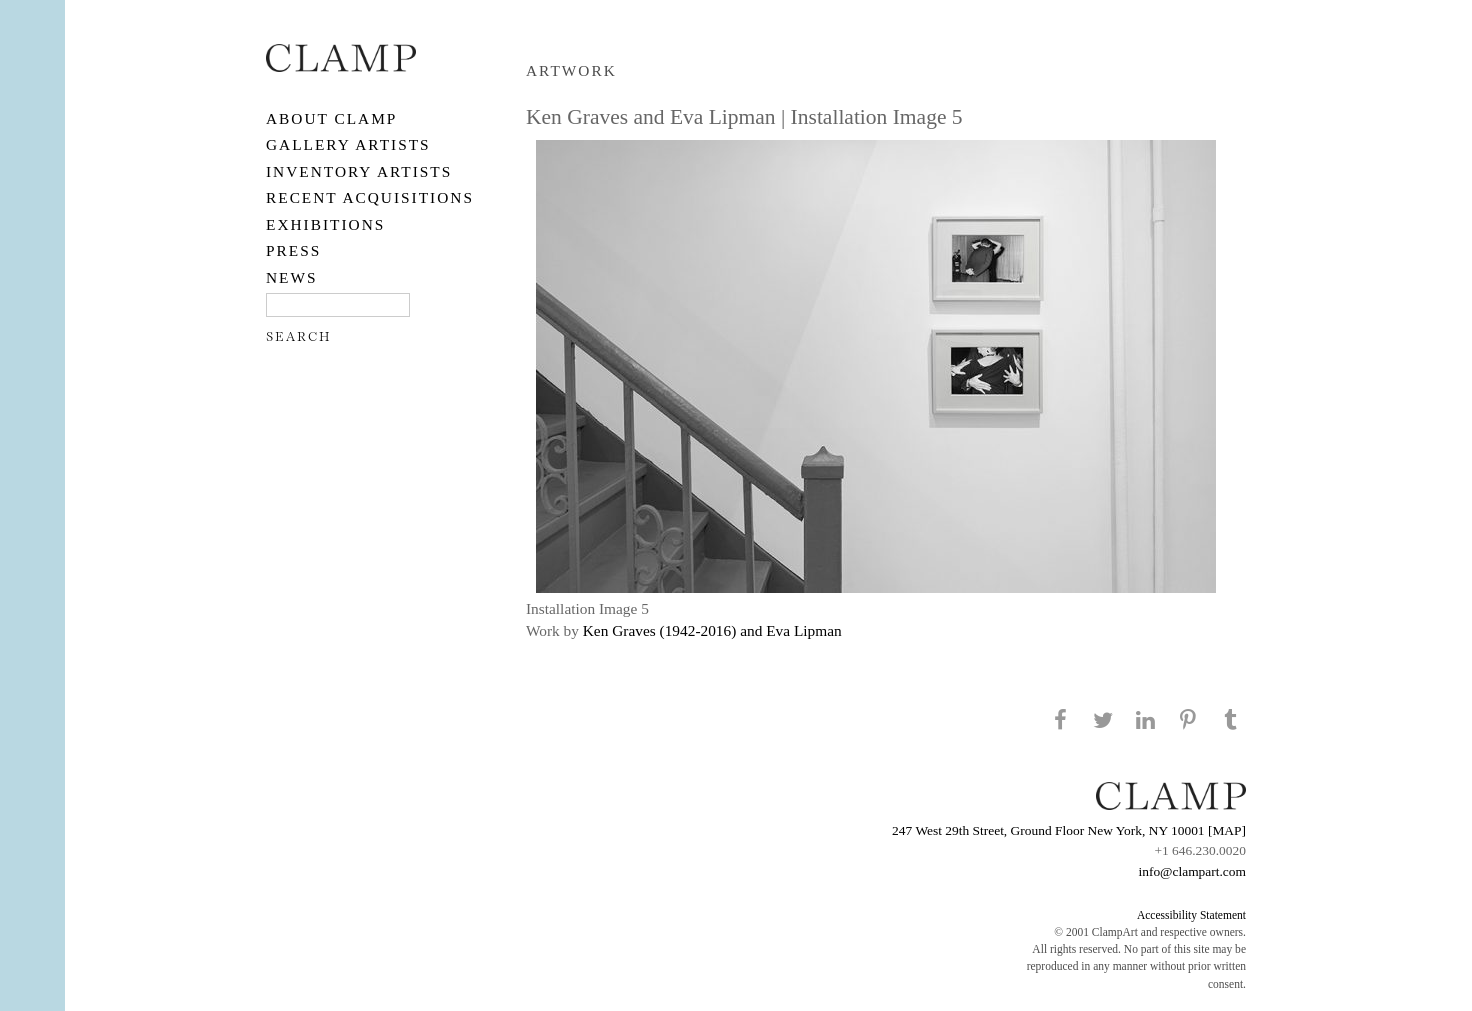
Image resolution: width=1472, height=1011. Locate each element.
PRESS (293, 250)
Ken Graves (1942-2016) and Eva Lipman (712, 630)
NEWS (292, 277)
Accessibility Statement (1191, 915)
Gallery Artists (348, 144)
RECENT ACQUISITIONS (370, 197)
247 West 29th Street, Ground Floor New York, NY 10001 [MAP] (1069, 830)
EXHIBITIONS (325, 224)
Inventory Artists (359, 171)
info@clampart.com (1192, 871)
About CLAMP (331, 118)
